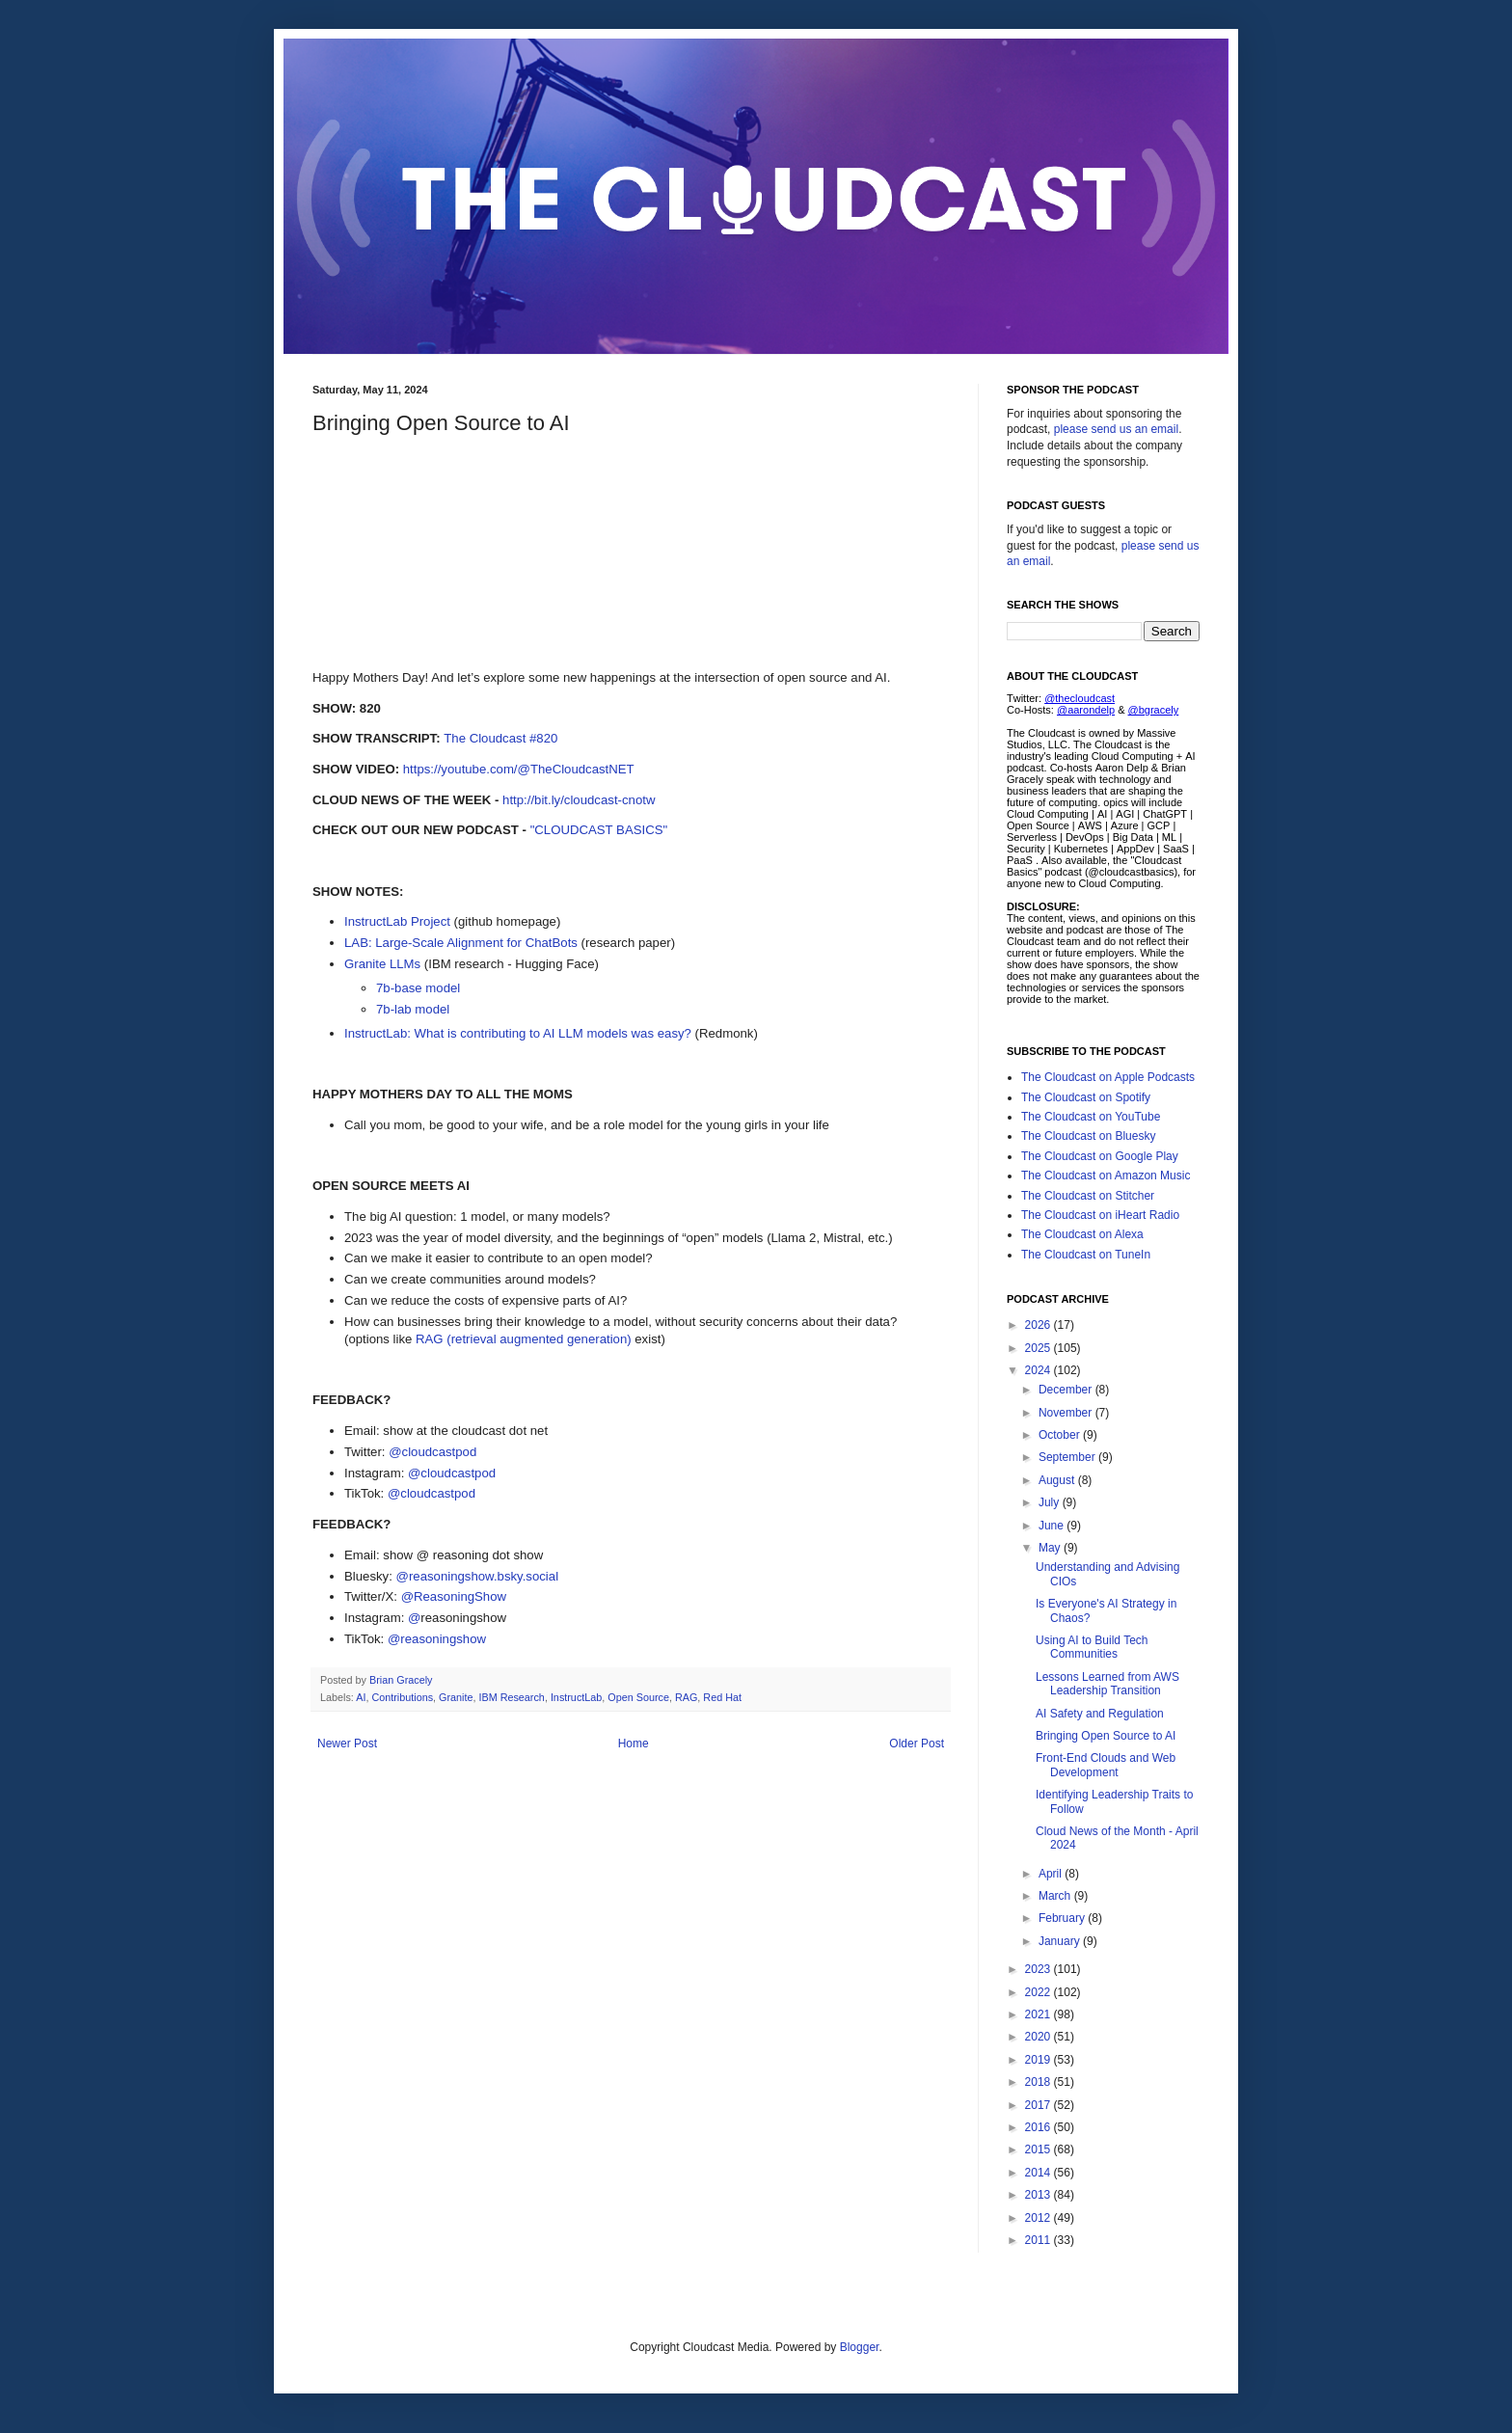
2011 (1039, 2240)
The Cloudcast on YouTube (1090, 1116)
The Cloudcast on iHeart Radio (1100, 1215)
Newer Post (347, 1743)
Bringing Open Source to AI (1105, 1736)
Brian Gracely (402, 1680)
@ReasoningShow (453, 1596)
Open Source (638, 1697)
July (1051, 1502)
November (1067, 1412)
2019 (1039, 2060)
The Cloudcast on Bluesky (1088, 1136)
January (1061, 1941)
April (1052, 1873)
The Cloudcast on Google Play (1099, 1156)
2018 (1039, 2082)
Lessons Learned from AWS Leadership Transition (1107, 1683)
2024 (1039, 1370)
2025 (1039, 1348)
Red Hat (722, 1697)
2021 (1039, 2014)
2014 (1039, 2172)
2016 (1039, 2127)
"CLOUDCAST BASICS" (599, 830)
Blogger (859, 2347)
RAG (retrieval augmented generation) (524, 1339)
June (1052, 1525)
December (1067, 1389)
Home (633, 1743)
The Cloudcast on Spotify (1085, 1097)
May (1051, 1547)
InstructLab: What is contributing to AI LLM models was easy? (517, 1033)
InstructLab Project (397, 921)
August (1058, 1480)
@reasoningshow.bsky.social (477, 1576)
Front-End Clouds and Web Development (1105, 1764)
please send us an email (1116, 429)
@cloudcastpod (432, 1452)
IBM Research (511, 1697)
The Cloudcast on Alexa (1082, 1234)
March (1056, 1896)
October (1061, 1435)
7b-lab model (412, 1009)
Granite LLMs (382, 964)
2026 (1039, 1325)
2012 (1039, 2218)
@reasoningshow (437, 1639)
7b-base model (418, 988)
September (1068, 1457)
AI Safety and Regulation (1100, 1713)
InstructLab (576, 1697)
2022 (1039, 1992)
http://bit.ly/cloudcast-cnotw (578, 800)
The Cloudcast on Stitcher (1087, 1196)
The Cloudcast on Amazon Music (1105, 1175)
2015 (1039, 2149)
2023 (1039, 1969)
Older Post (916, 1743)
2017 (1039, 2105)
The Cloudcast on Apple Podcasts (1108, 1077)
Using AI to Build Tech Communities (1092, 1647)
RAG (686, 1697)
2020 (1039, 2036)
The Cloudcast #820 (500, 738)
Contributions (402, 1697)
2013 (1039, 2195)
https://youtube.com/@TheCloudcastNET (518, 769)
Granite (455, 1697)
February (1063, 1918)
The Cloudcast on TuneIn (1085, 1254)
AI (360, 1697)
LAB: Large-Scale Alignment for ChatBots (461, 942)
